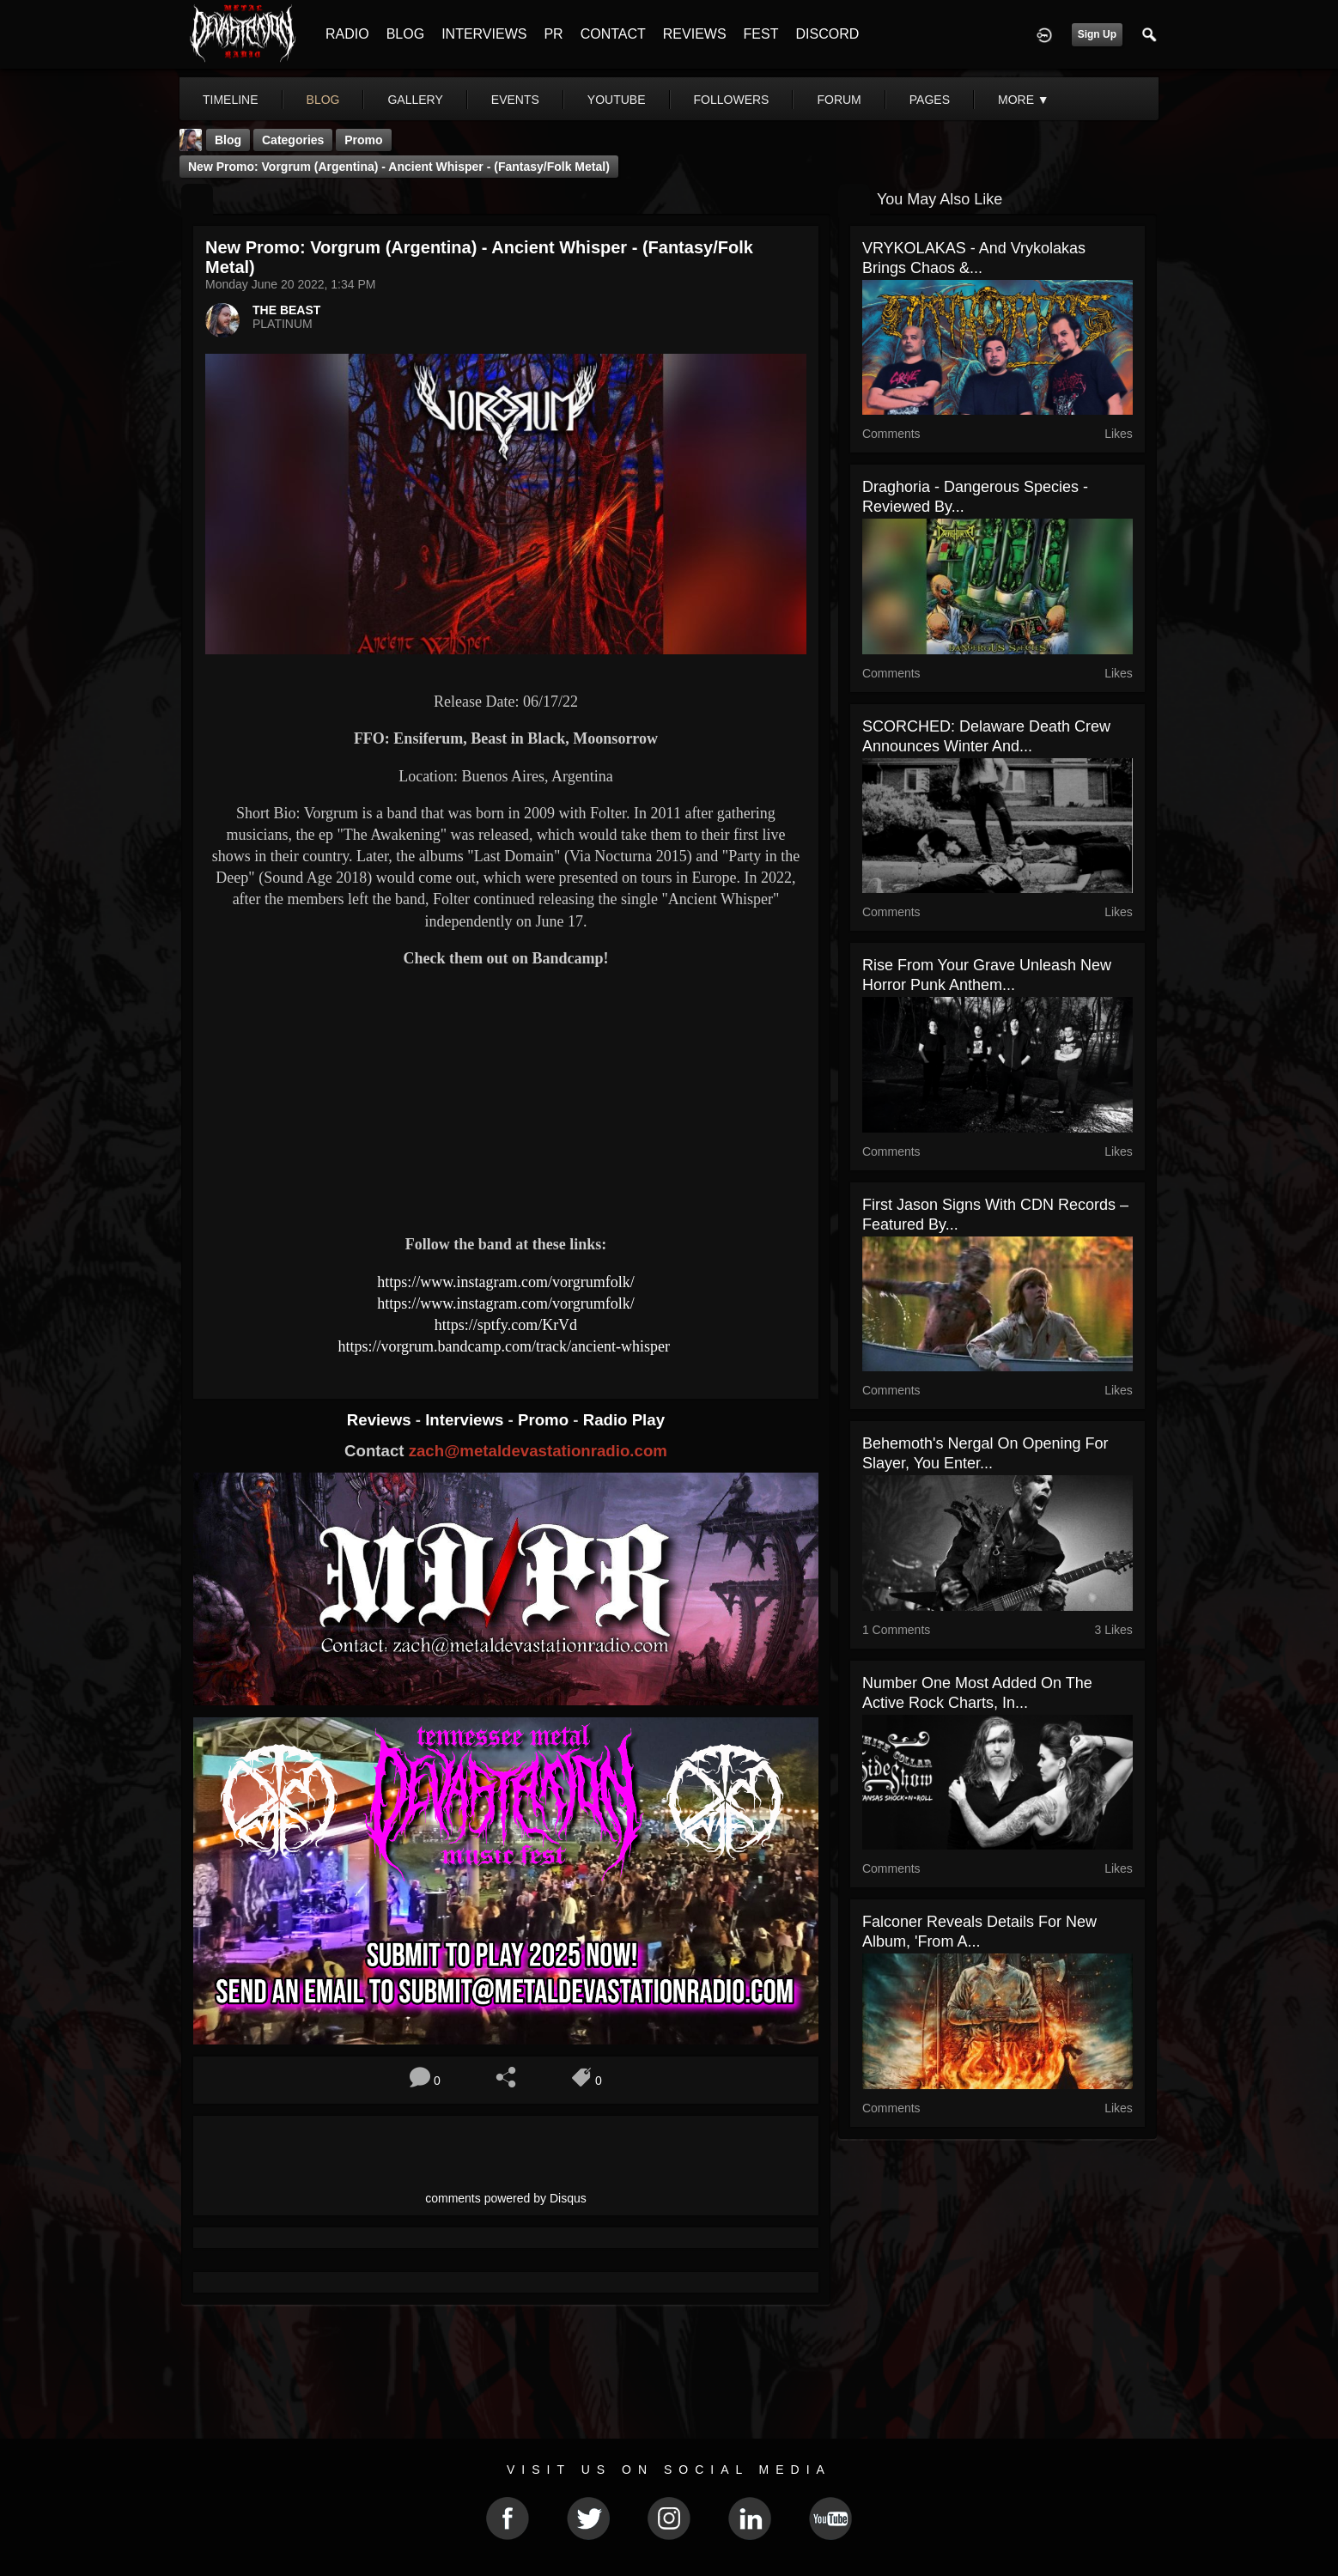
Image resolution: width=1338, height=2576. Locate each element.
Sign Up (1097, 34)
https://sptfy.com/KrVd (506, 1325)
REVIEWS (695, 34)
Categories (293, 140)
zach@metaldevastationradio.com (538, 1451)
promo (363, 140)
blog (323, 99)
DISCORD (827, 34)
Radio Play (624, 1420)
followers (731, 99)
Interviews (466, 1420)
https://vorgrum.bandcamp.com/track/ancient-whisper (505, 1346)
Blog (228, 140)
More (1023, 99)
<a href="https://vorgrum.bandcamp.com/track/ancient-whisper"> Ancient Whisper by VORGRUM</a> (505, 1036)
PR (553, 34)
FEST (761, 34)
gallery (414, 99)
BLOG (405, 34)
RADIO (347, 34)
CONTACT (613, 34)
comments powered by (506, 2198)
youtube (616, 99)
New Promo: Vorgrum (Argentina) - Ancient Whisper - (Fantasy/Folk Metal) (399, 166)
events (515, 99)
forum (839, 99)
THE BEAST (286, 310)
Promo (545, 1420)
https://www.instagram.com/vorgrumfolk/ (505, 1282)
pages (929, 99)
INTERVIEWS (483, 34)
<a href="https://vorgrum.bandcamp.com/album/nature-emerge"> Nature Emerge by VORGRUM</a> (505, 1160)
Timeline (230, 99)
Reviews (381, 1420)
